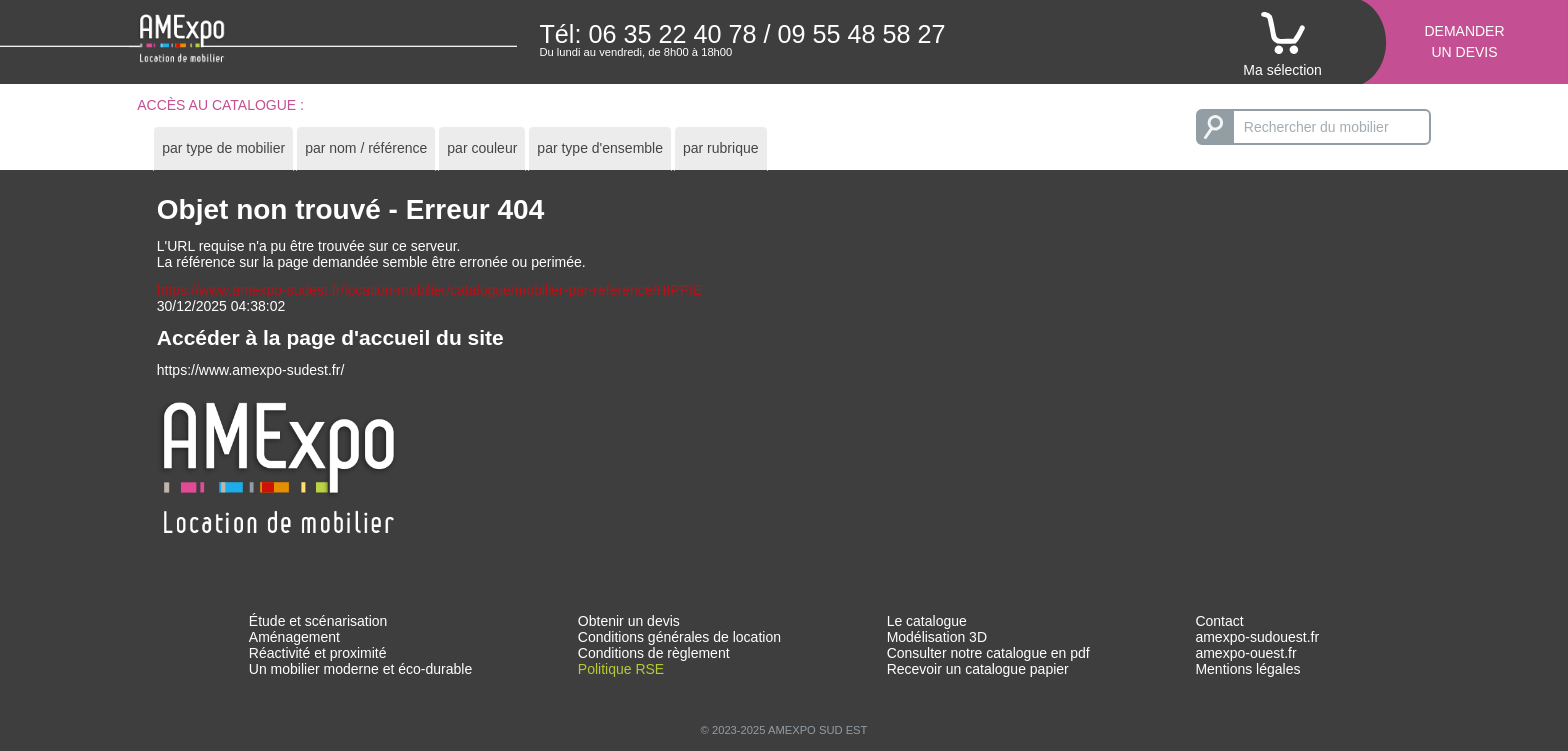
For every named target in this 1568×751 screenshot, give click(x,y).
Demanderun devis (1464, 41)
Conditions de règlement (654, 653)
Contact (1219, 621)
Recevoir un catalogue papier (978, 669)
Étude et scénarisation (318, 621)
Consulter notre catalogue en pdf (988, 653)
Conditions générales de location (679, 637)
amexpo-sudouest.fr (1257, 637)
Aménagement (294, 637)
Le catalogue (927, 621)
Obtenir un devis (629, 621)
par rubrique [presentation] (721, 148)
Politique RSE (621, 669)
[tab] (223, 148)
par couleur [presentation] (482, 148)
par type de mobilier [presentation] (223, 148)
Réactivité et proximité (318, 653)
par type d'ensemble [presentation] (600, 148)
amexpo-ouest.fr (1245, 653)
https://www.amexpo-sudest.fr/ (251, 370)
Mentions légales (1247, 669)
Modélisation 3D (937, 637)
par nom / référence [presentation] (366, 148)
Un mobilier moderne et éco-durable (360, 669)
